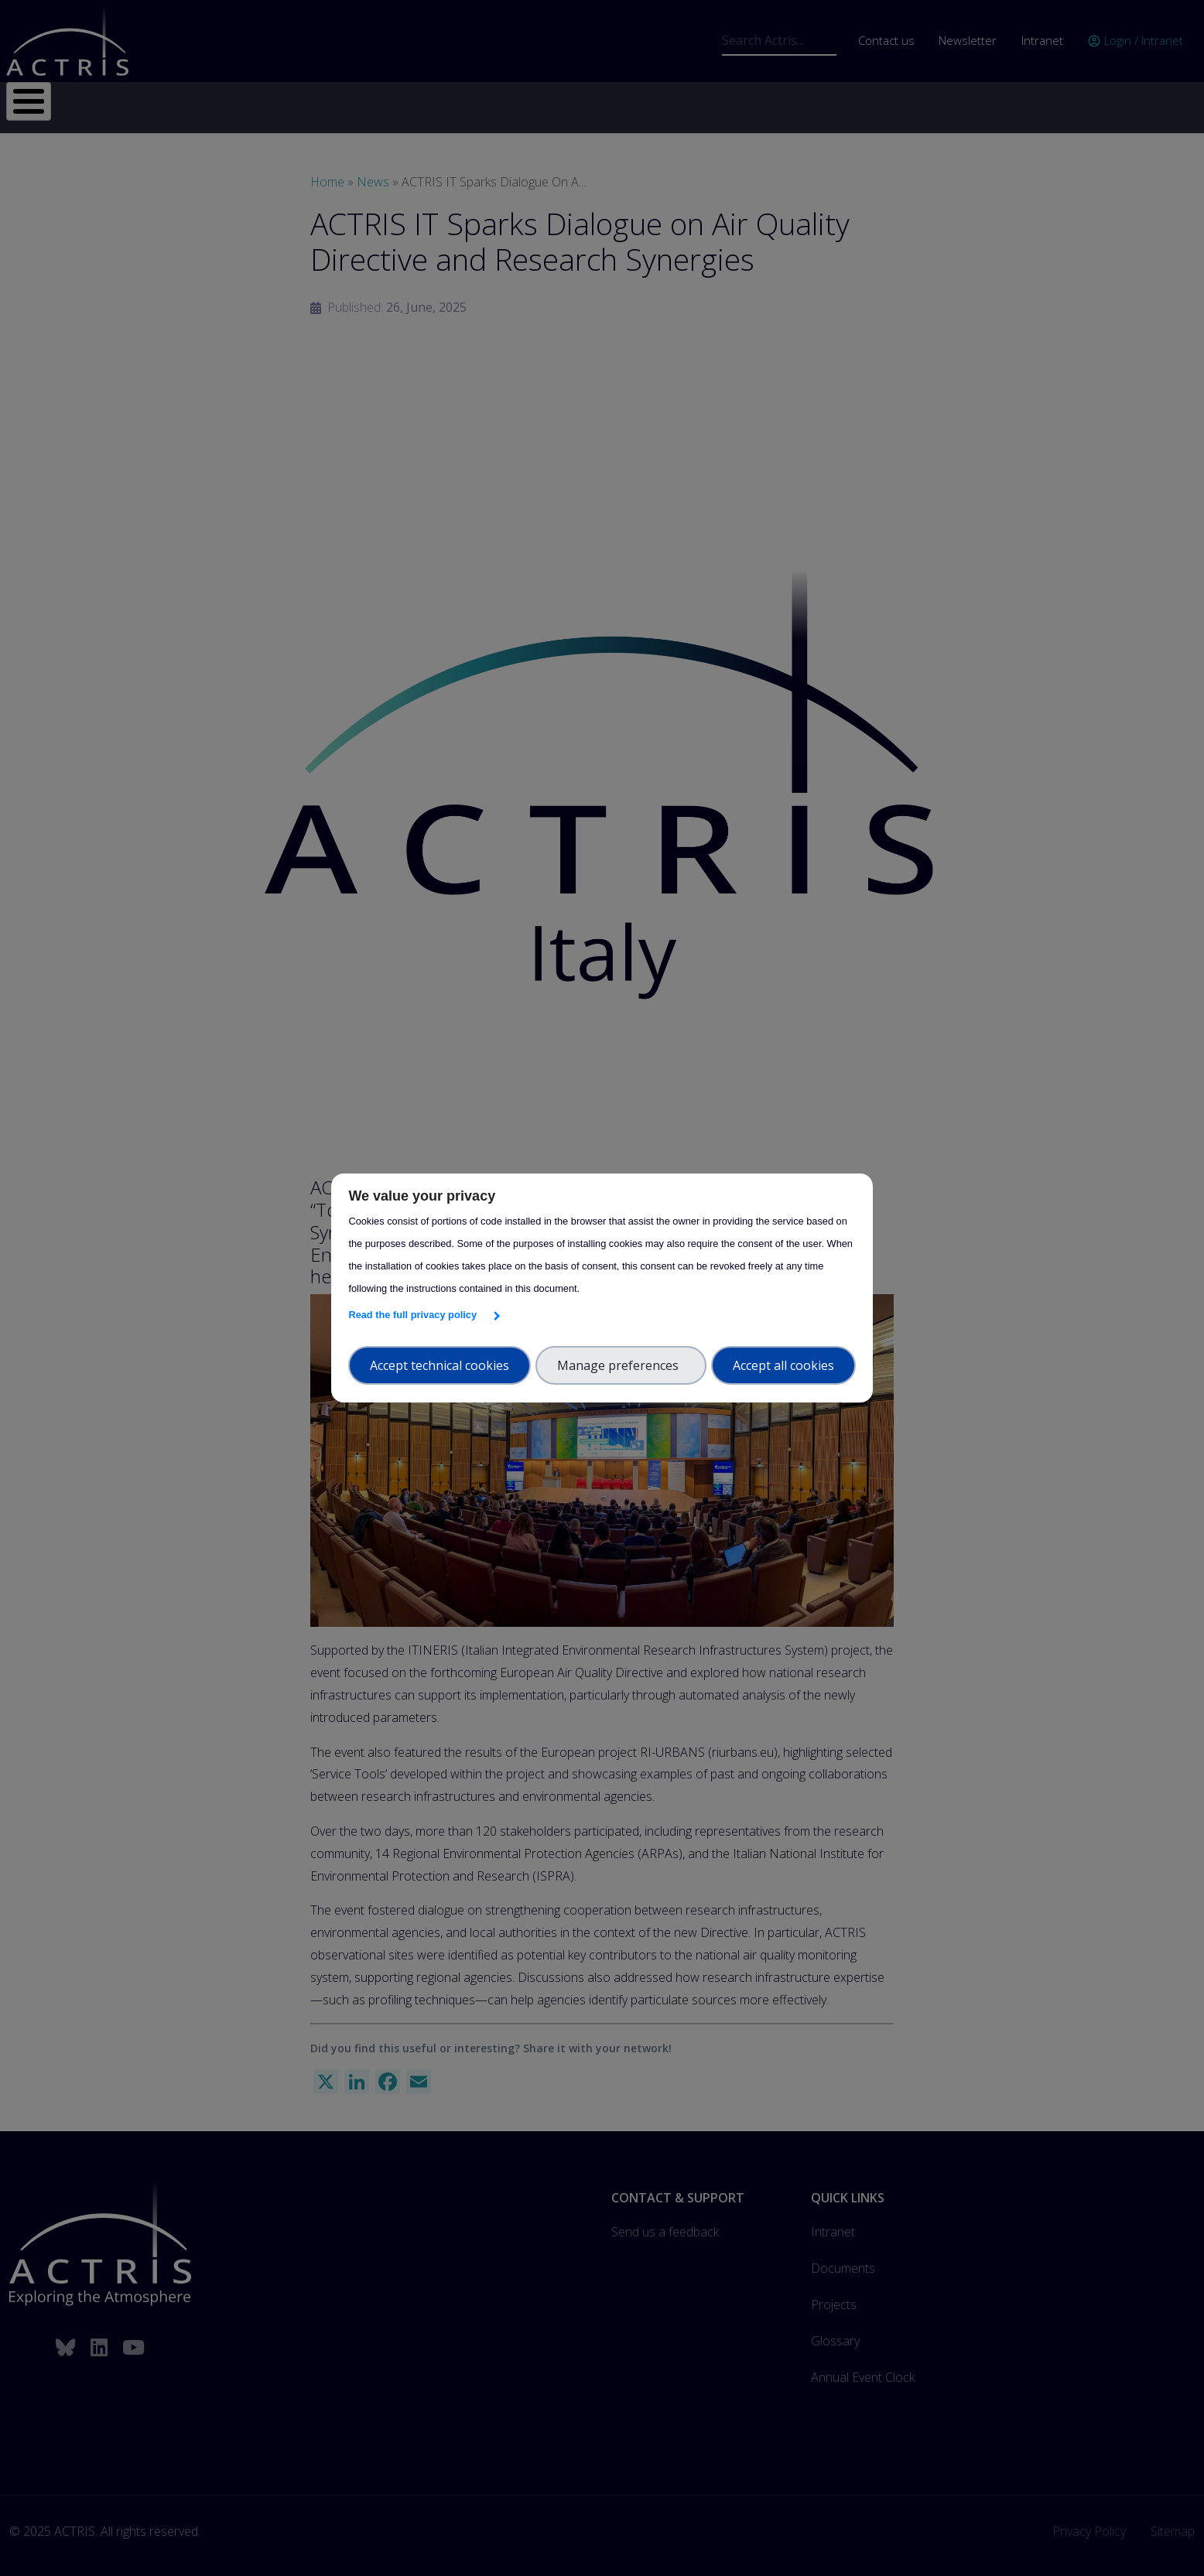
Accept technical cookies (439, 1365)
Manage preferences (621, 1365)
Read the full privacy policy (415, 1314)
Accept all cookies (783, 1365)
